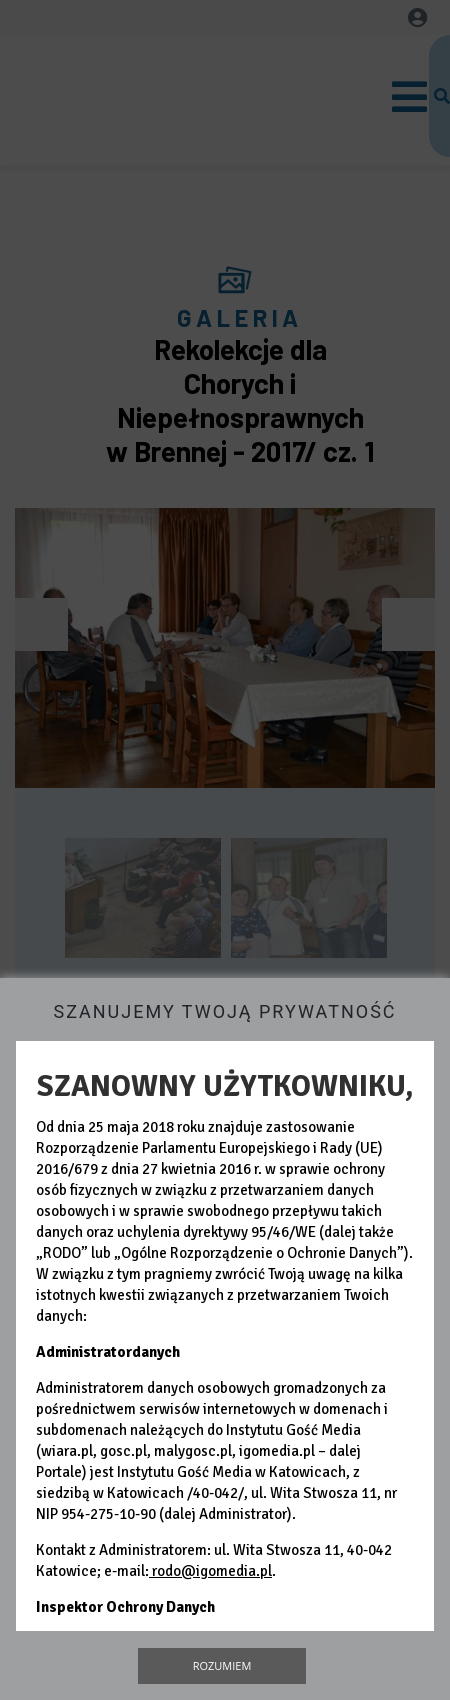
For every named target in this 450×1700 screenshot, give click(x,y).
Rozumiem (222, 1665)
